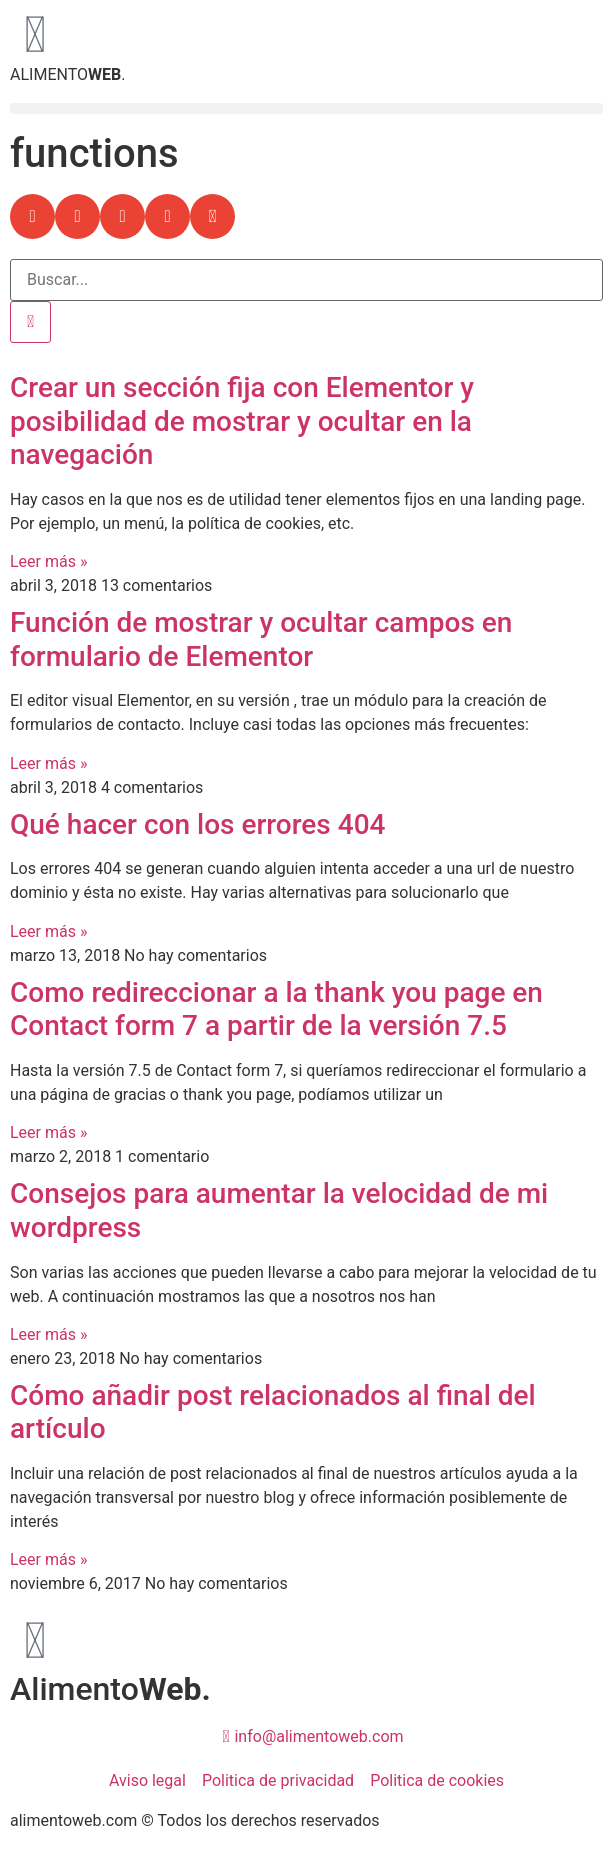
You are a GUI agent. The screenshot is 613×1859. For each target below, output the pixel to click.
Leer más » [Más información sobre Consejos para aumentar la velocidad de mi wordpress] (48, 1334)
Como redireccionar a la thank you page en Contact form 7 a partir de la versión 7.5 (276, 1009)
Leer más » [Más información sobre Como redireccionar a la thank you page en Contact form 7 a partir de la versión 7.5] (48, 1132)
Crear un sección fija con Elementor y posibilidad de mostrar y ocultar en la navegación (242, 421)
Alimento (110, 1689)
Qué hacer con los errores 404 (197, 824)
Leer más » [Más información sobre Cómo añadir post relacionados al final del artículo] (48, 1559)
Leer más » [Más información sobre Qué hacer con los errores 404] (48, 931)
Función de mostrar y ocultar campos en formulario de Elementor (261, 639)
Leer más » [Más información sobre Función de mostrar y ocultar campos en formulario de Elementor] (48, 763)
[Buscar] (30, 322)
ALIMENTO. (67, 74)
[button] (306, 108)
